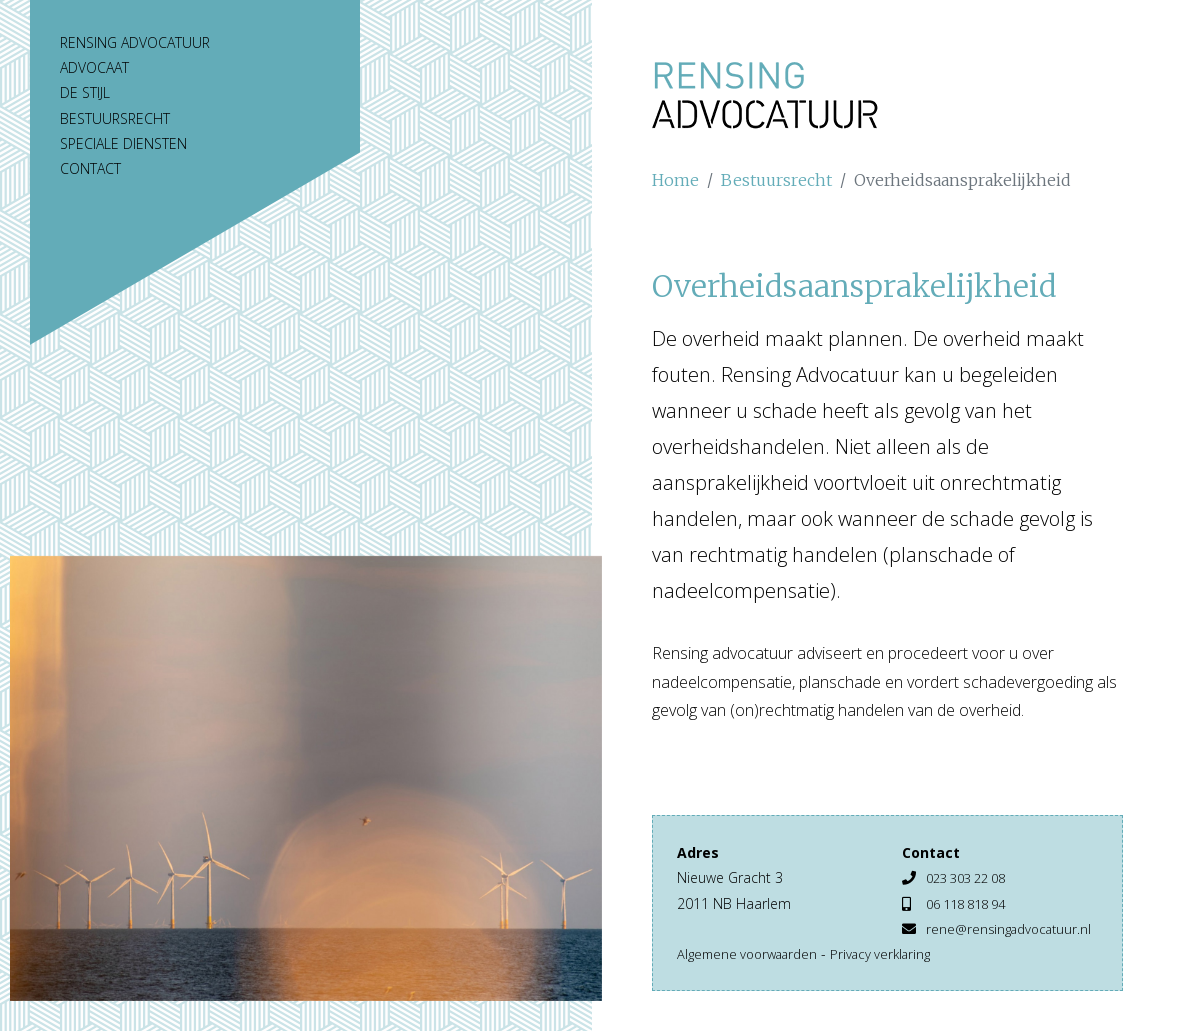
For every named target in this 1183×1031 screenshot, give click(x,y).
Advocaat (94, 67)
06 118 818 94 (972, 903)
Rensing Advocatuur (135, 42)
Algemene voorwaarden (753, 978)
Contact (90, 168)
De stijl (85, 92)
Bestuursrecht (115, 118)
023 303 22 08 (972, 877)
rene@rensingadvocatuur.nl (989, 953)
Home (675, 180)
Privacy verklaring (895, 978)
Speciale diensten (123, 143)
